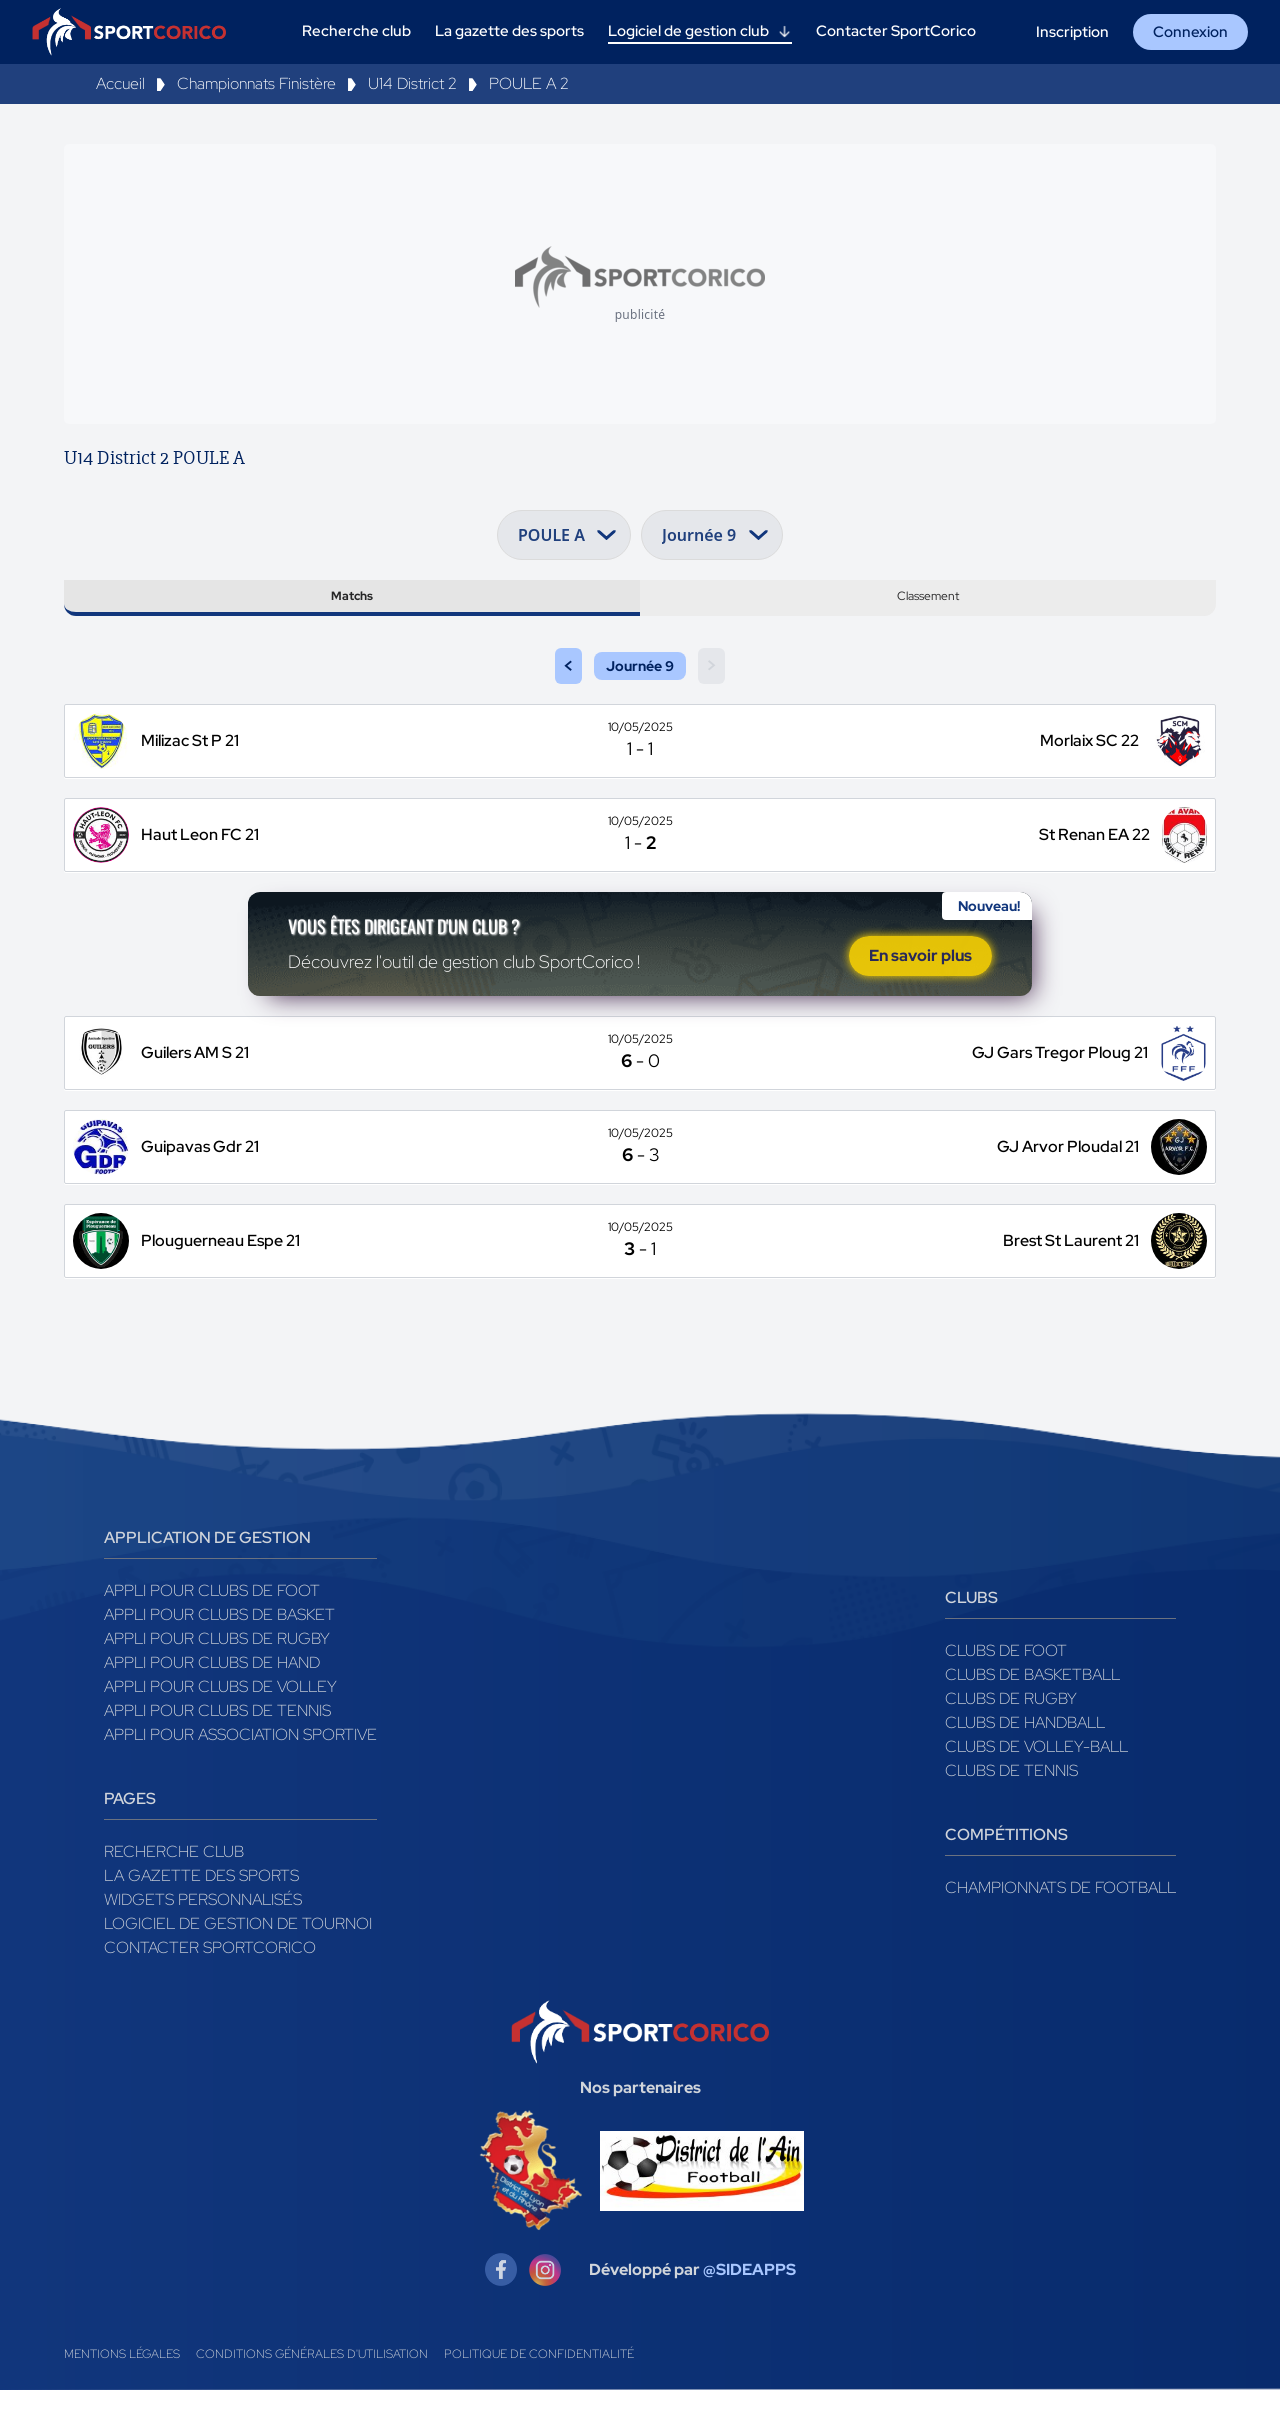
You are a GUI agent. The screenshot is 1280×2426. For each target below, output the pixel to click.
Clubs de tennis (1011, 1806)
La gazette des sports (201, 1911)
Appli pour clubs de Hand (212, 1698)
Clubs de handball (1025, 1758)
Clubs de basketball (1032, 1710)
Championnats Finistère (256, 83)
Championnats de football (1060, 1923)
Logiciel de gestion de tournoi (238, 1959)
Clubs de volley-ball (1036, 1782)
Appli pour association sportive (240, 1770)
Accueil (120, 83)
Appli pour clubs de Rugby (217, 1674)
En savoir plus (920, 985)
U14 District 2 (412, 83)
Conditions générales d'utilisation (312, 2390)
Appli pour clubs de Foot (212, 1626)
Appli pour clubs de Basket (219, 1650)
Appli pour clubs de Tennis (217, 1746)
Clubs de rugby (1011, 1734)
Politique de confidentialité (539, 2390)
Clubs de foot (1006, 1686)
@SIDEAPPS (749, 2305)
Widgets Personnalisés (203, 1935)
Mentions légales (122, 2390)
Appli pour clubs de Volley (220, 1722)
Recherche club (174, 1887)
